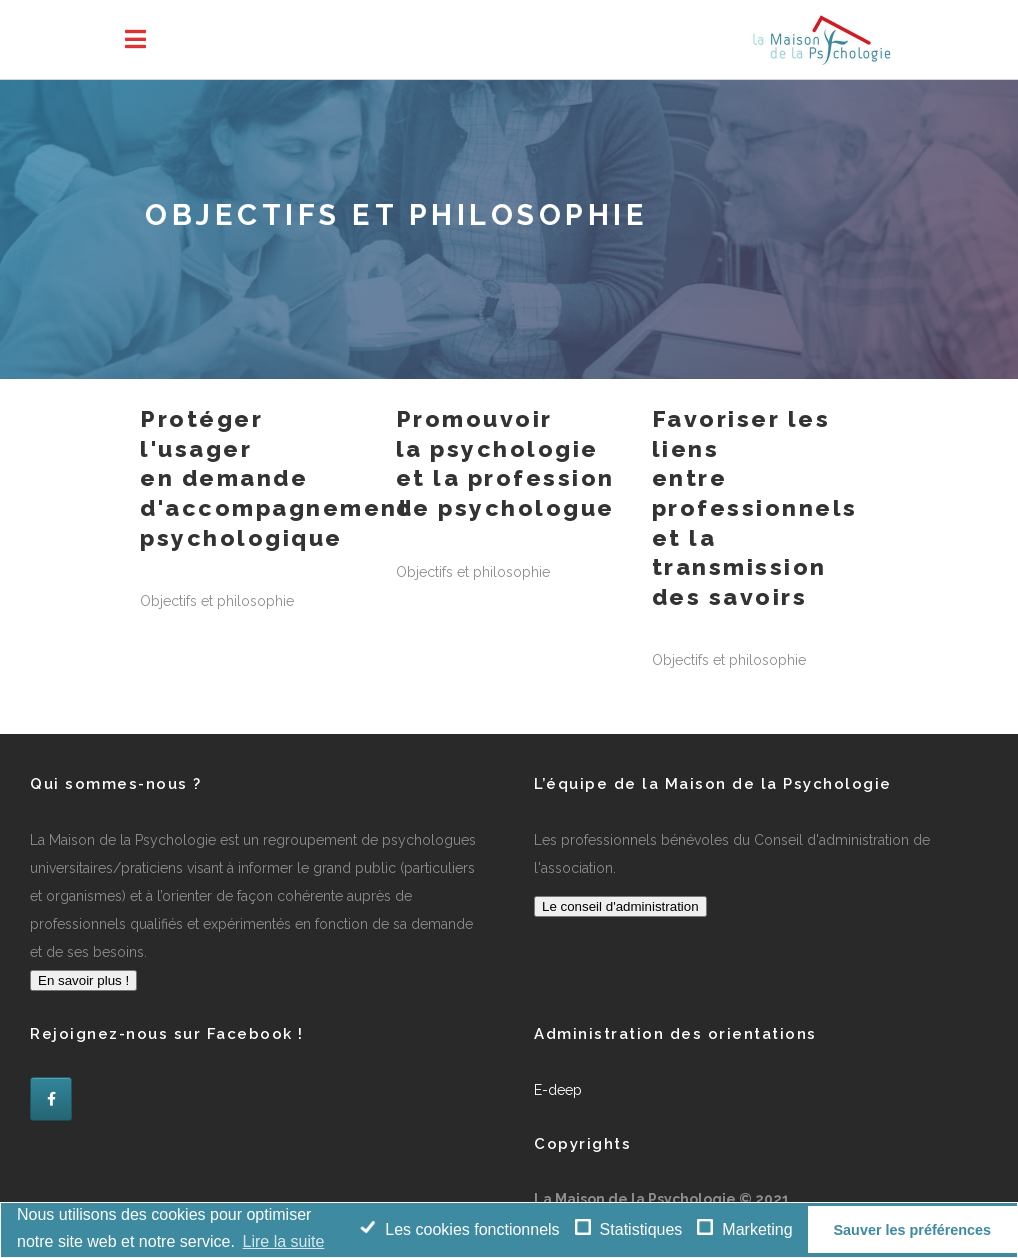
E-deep (558, 1090)
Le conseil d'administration (620, 906)
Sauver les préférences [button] (912, 1230)
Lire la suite (284, 1241)
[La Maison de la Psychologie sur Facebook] (51, 1099)
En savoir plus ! (83, 980)
